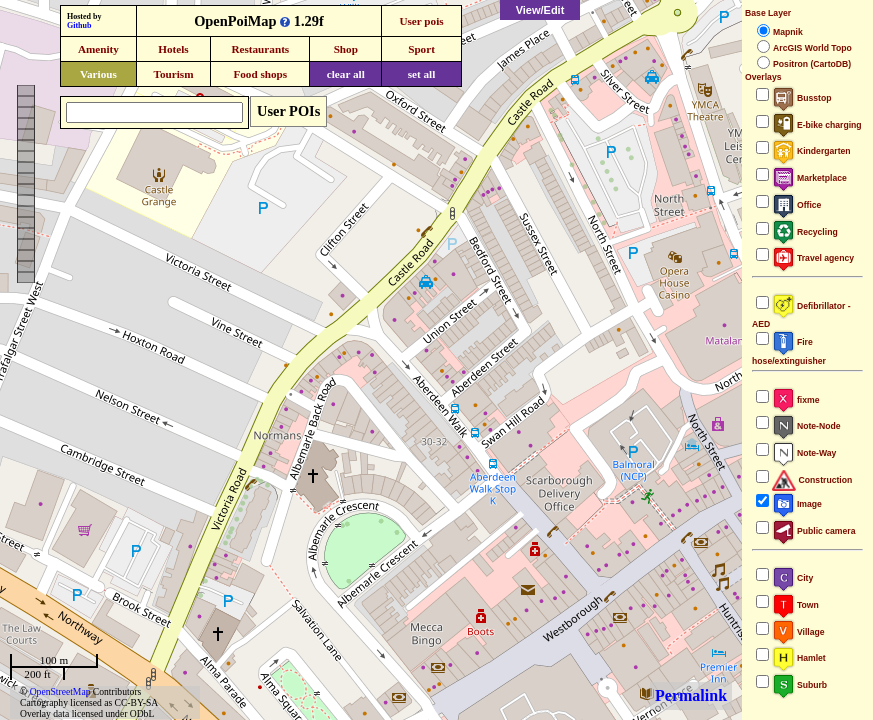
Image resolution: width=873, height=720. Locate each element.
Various (98, 74)
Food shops (260, 74)
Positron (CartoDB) (812, 64)
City (792, 578)
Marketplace (809, 178)
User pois (421, 21)
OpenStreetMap (60, 691)
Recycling (805, 232)
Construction (812, 480)
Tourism (173, 74)
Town (795, 605)
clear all (346, 74)
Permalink (691, 695)
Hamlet (799, 658)
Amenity (98, 49)
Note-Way (804, 453)
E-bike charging (817, 125)
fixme (795, 400)
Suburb (799, 685)
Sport (421, 49)
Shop (346, 49)
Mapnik (788, 32)
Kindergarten (811, 151)
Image (797, 504)
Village (798, 632)
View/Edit (540, 10)
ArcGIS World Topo (812, 48)
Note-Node (806, 426)
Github (79, 25)
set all (422, 74)
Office (796, 205)
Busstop (801, 98)
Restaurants (260, 49)
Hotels (173, 49)
